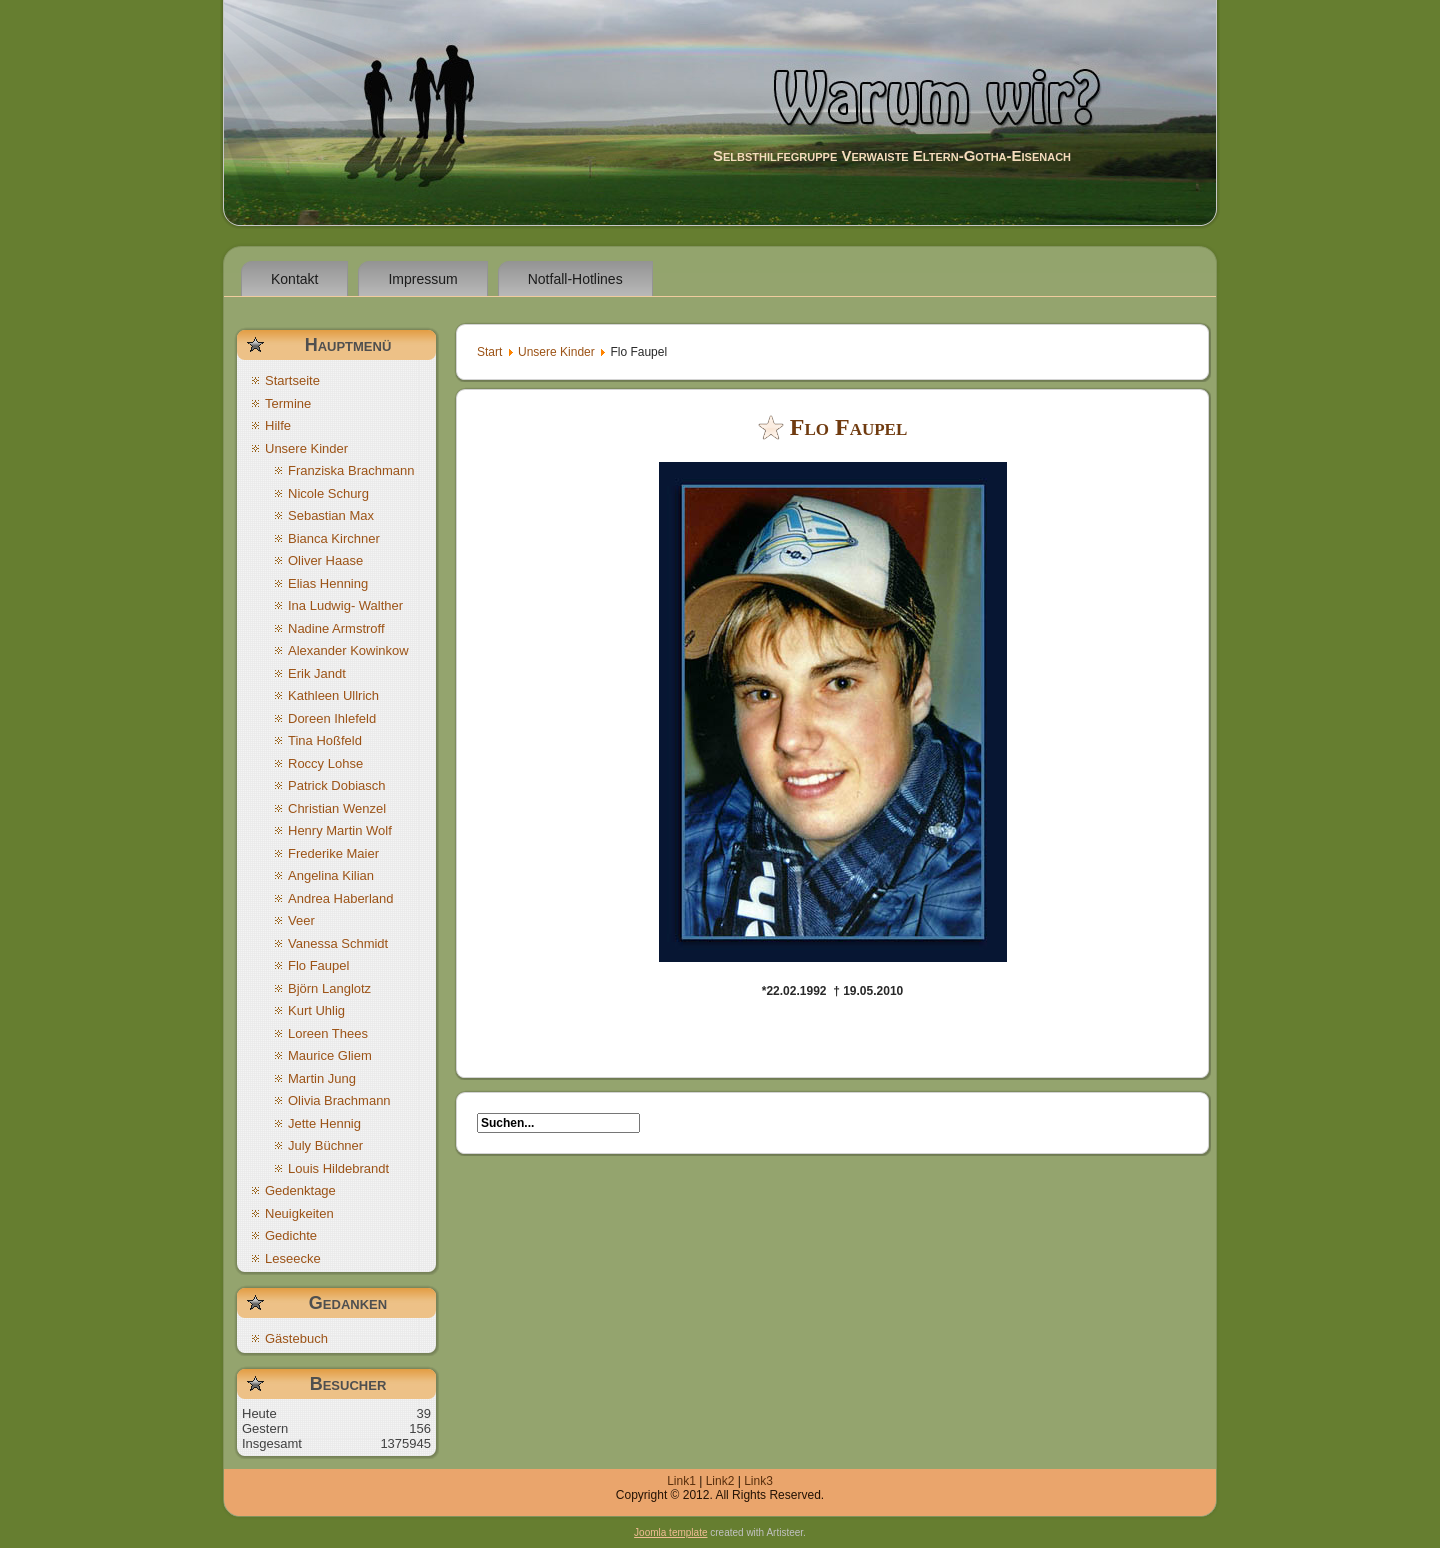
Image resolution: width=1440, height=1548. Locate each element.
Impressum (422, 279)
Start (489, 352)
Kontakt (294, 279)
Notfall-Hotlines (575, 279)
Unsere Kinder (556, 352)
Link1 (681, 1481)
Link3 (758, 1481)
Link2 (720, 1481)
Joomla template (670, 1532)
